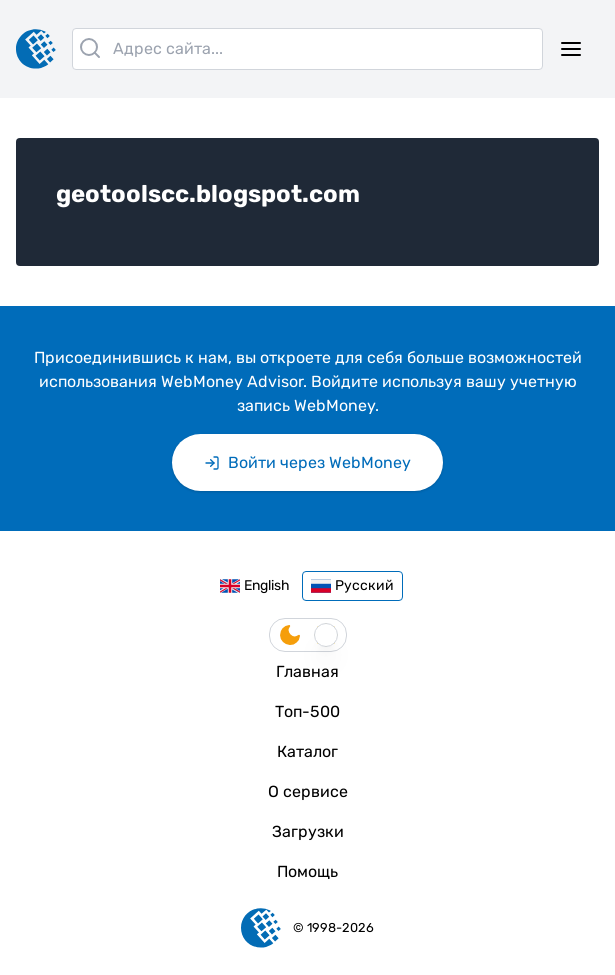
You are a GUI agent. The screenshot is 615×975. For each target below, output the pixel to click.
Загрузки (308, 831)
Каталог (307, 751)
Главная (307, 671)
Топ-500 (307, 711)
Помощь (307, 871)
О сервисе (308, 791)
